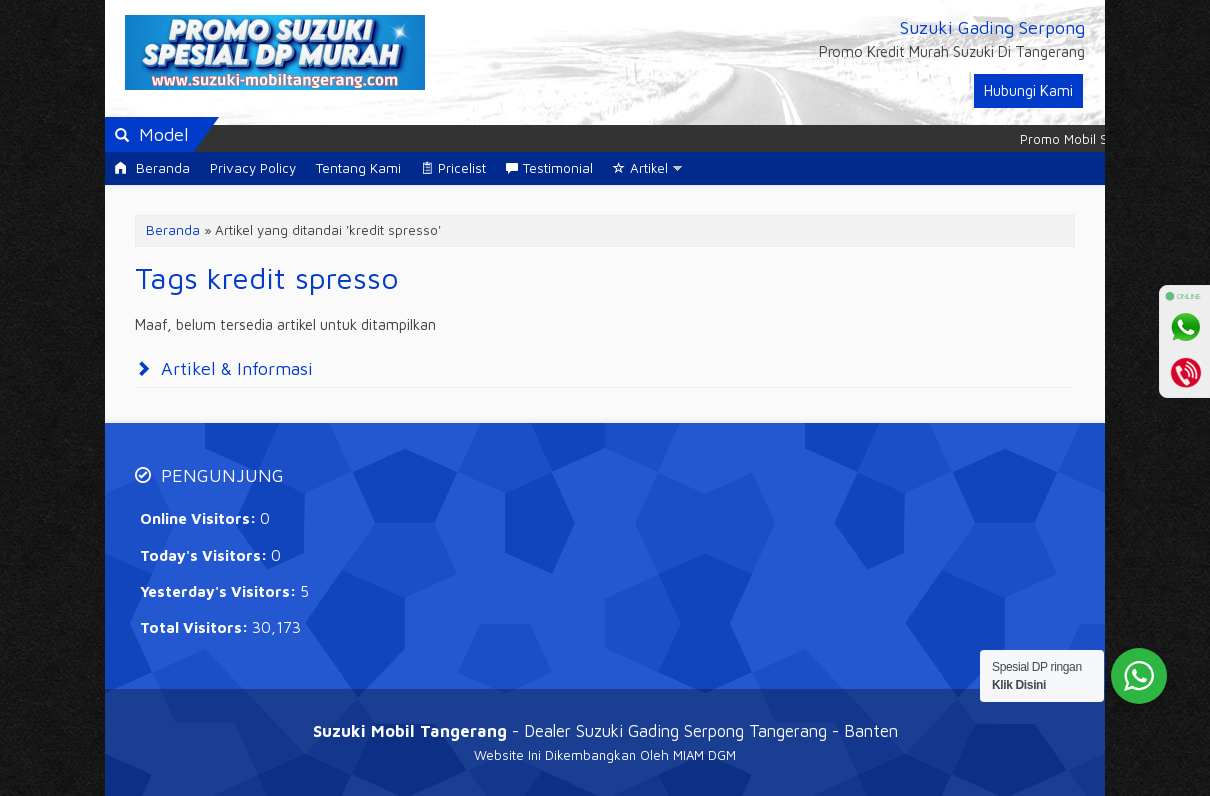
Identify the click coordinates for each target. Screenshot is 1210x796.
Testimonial (549, 168)
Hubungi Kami (1028, 90)
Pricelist (453, 168)
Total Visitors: (196, 627)
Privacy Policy (253, 168)
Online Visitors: (200, 518)
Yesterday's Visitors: (220, 591)
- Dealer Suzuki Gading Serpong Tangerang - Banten (605, 730)
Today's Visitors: (205, 555)
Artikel (640, 168)
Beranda (152, 168)
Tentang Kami (358, 168)
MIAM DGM (704, 755)
